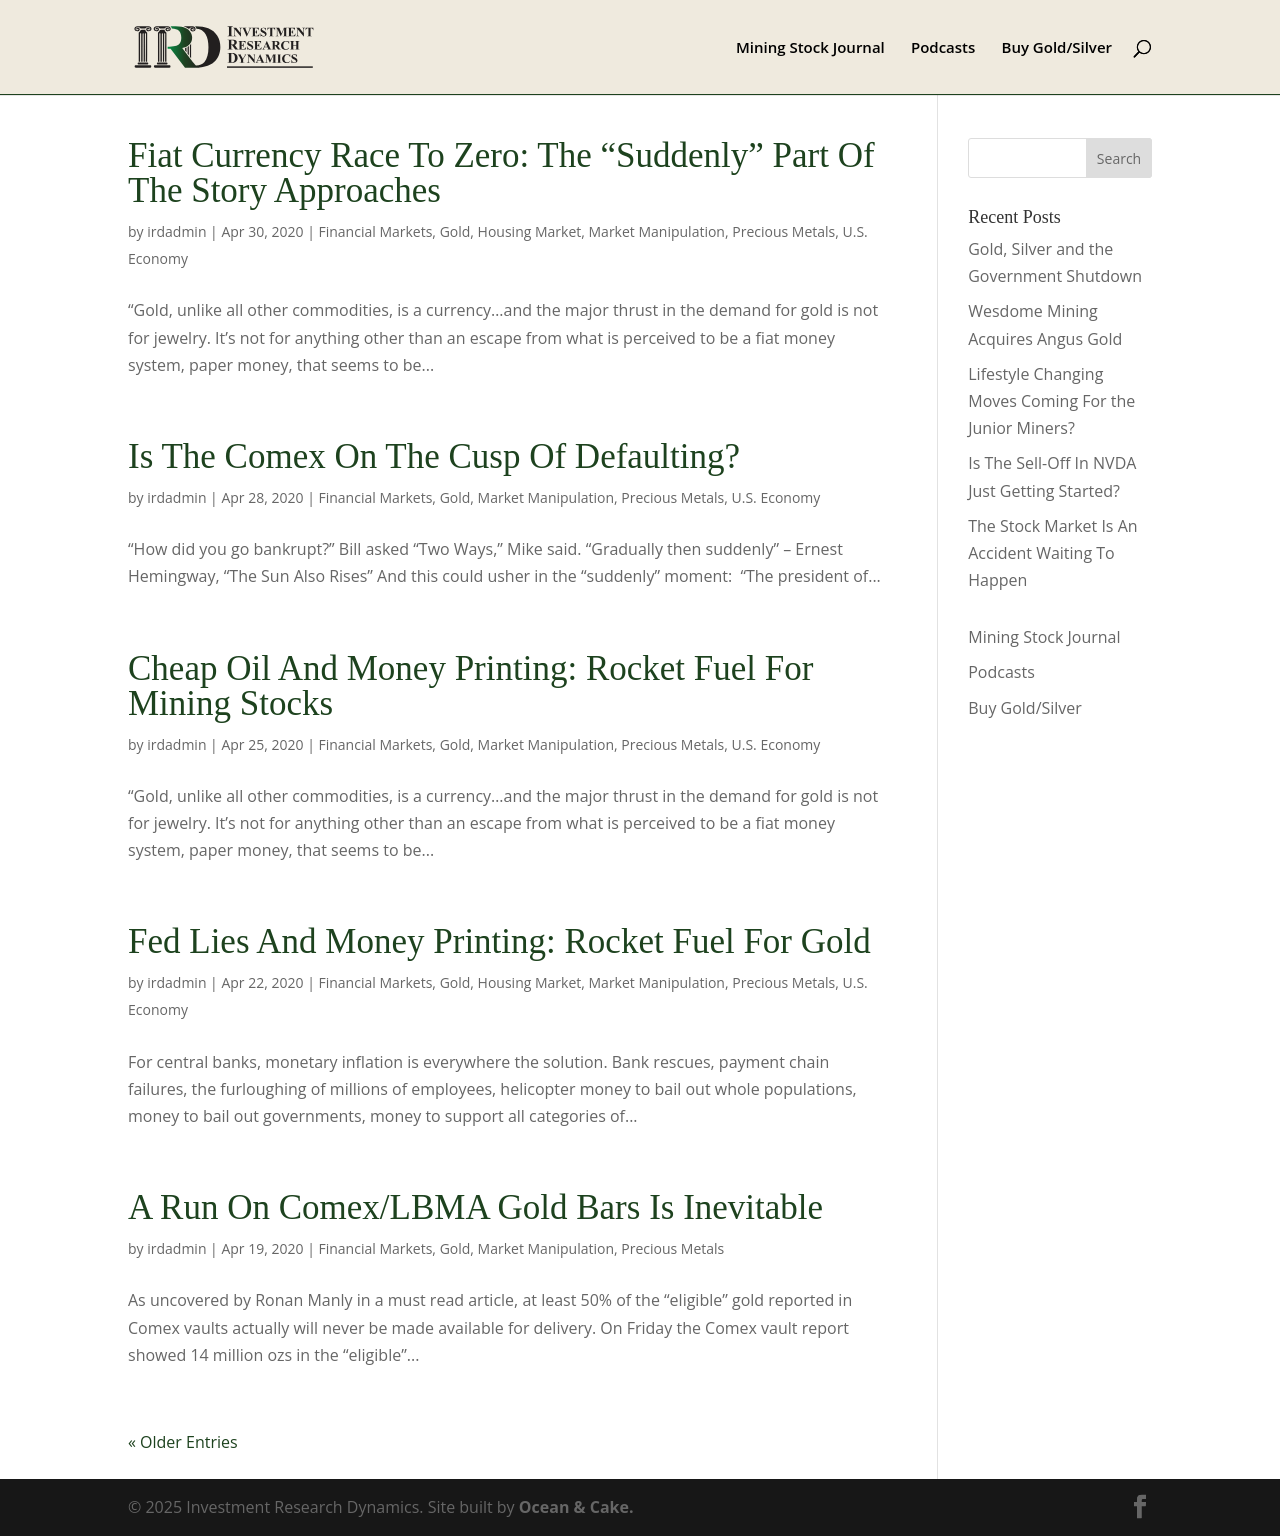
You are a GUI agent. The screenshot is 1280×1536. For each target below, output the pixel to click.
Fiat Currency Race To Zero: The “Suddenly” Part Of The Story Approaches (501, 173)
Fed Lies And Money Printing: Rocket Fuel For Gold (499, 941)
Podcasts (943, 48)
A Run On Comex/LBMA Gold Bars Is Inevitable (475, 1207)
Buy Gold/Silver (1057, 48)
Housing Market (530, 231)
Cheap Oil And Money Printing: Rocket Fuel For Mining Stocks (470, 686)
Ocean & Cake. (576, 1507)
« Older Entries (183, 1442)
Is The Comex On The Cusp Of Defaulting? (434, 456)
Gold (455, 231)
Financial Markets (375, 231)
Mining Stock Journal (810, 48)
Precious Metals (783, 231)
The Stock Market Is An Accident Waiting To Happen (1052, 553)
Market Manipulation (657, 231)
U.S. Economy (776, 497)
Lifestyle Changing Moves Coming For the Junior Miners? (1051, 401)
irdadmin (176, 231)
